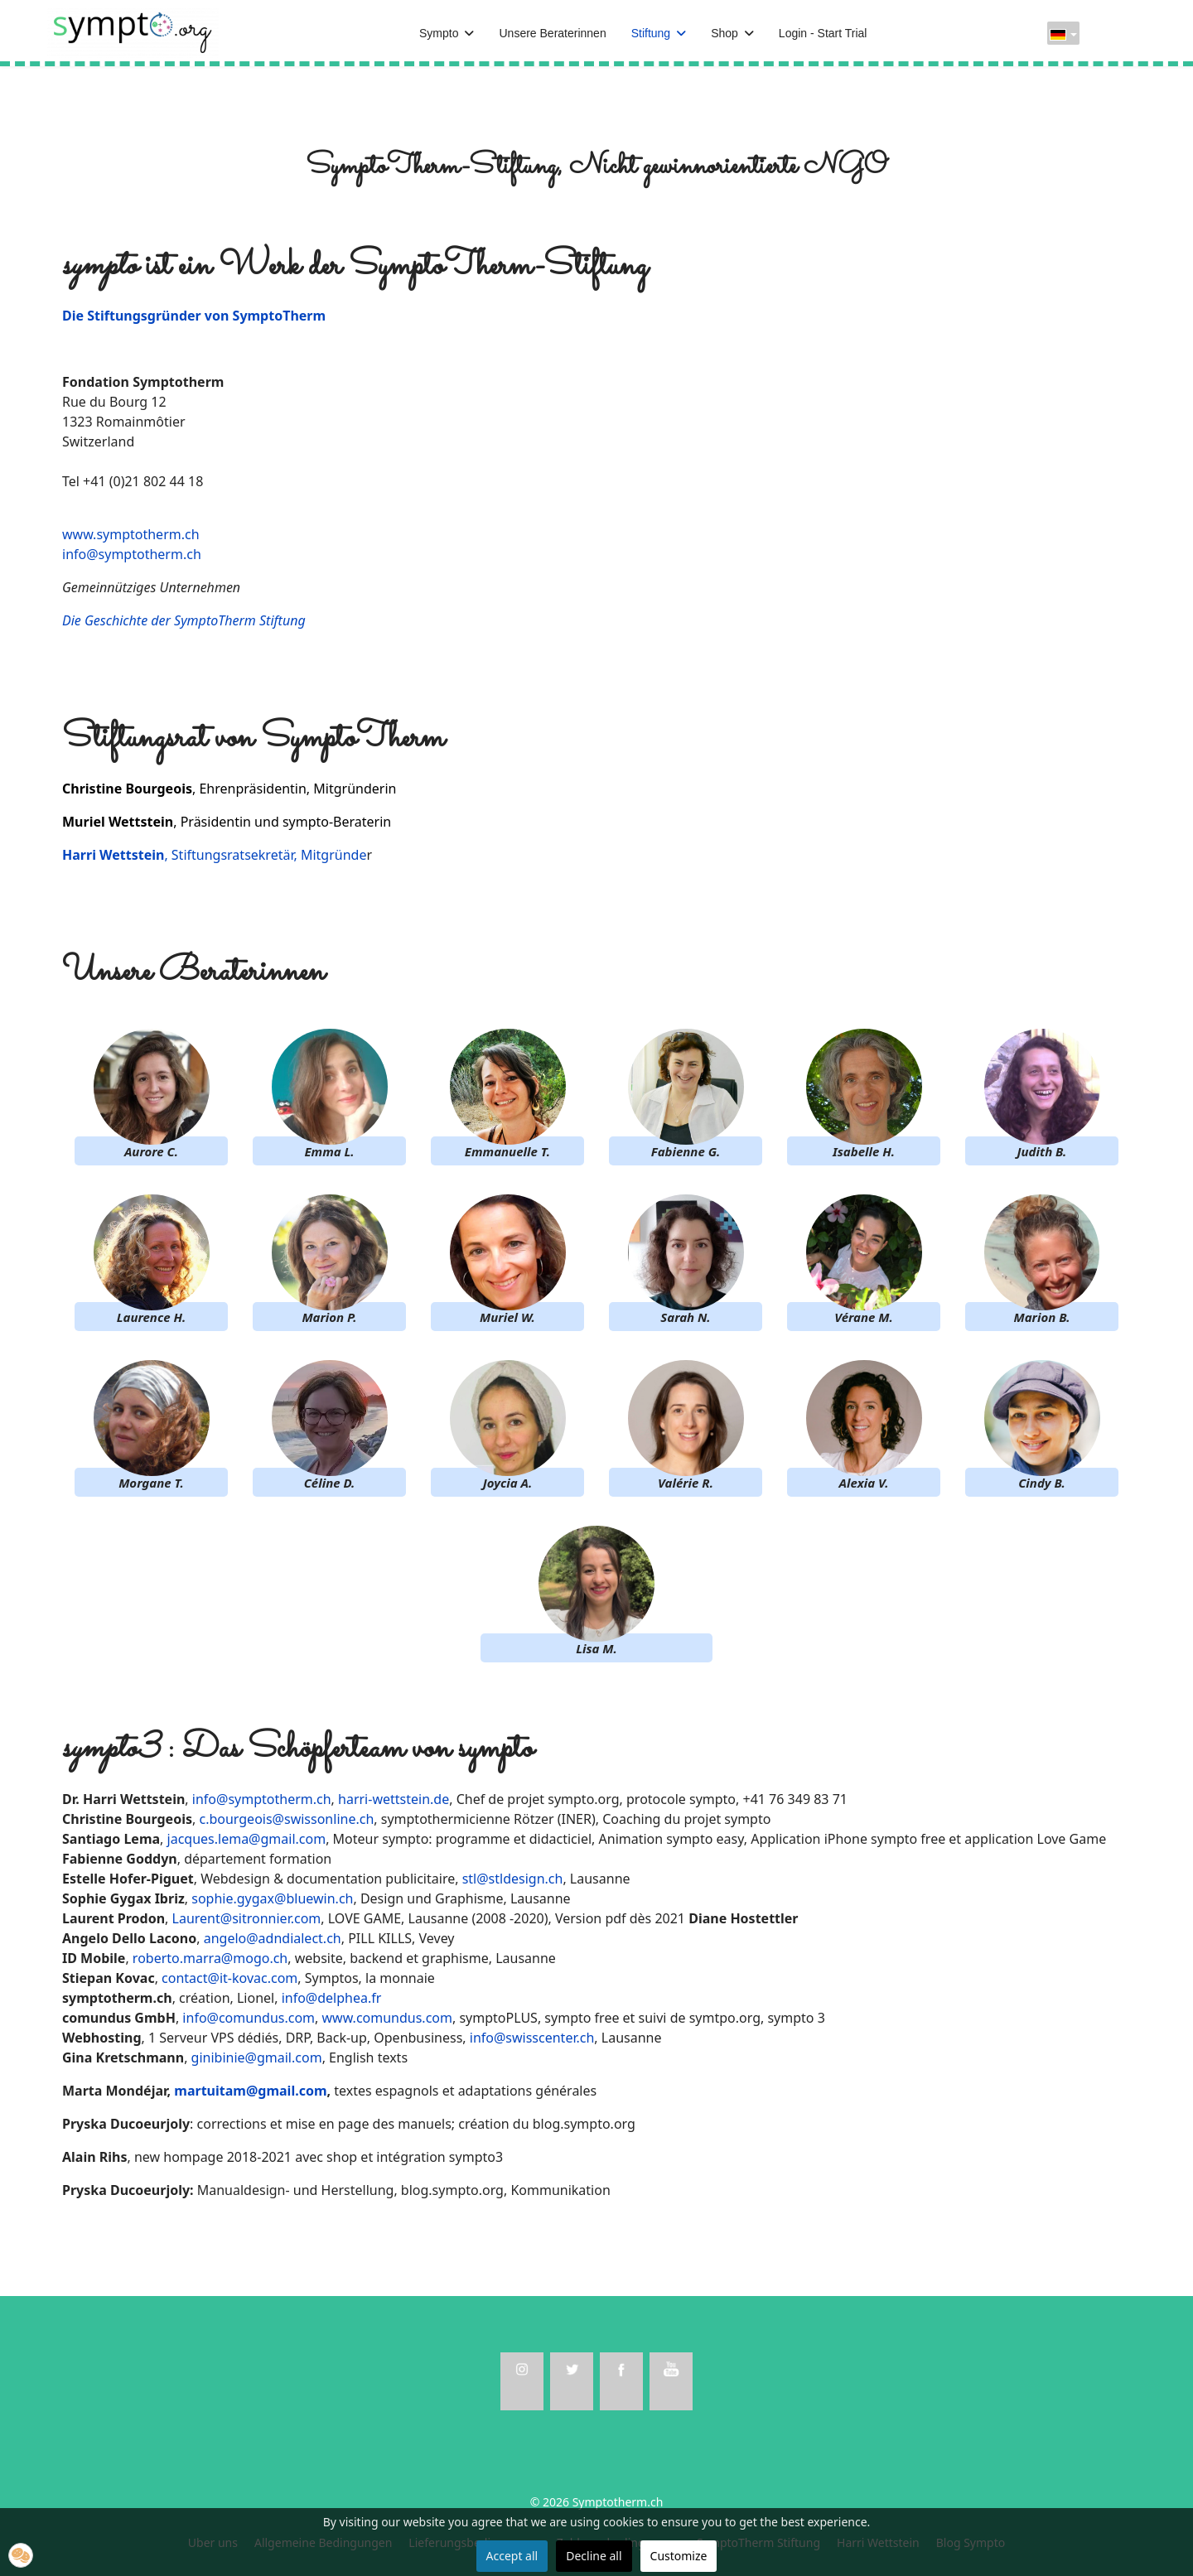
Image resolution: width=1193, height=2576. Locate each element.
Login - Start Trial (823, 33)
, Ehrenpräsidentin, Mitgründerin (229, 788)
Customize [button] (679, 2556)
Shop (724, 33)
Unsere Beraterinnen (552, 33)
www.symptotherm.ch (131, 534)
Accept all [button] (512, 2556)
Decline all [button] (593, 2556)
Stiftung (650, 33)
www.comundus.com (387, 2018)
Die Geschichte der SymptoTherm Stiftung (184, 620)
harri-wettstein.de (393, 1799)
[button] (20, 2555)
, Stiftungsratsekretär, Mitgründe (214, 855)
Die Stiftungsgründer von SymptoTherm (194, 315)
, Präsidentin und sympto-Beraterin (226, 822)
